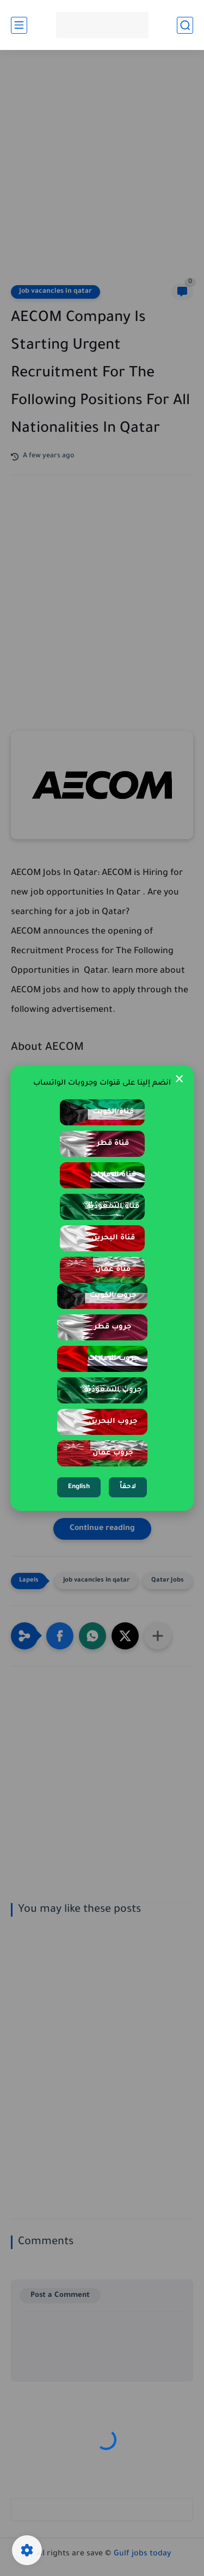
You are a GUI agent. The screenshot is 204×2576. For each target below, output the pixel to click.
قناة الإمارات (113, 1175)
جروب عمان (112, 1453)
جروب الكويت (113, 1296)
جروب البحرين (113, 1422)
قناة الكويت (113, 1112)
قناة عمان (113, 1269)
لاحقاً (128, 1487)
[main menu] (19, 25)
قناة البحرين (113, 1238)
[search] (185, 25)
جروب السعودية (113, 1390)
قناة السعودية (113, 1206)
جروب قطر (113, 1327)
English (79, 1487)
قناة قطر (113, 1143)
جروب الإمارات (113, 1359)
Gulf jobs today (142, 2554)
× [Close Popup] (179, 1080)
